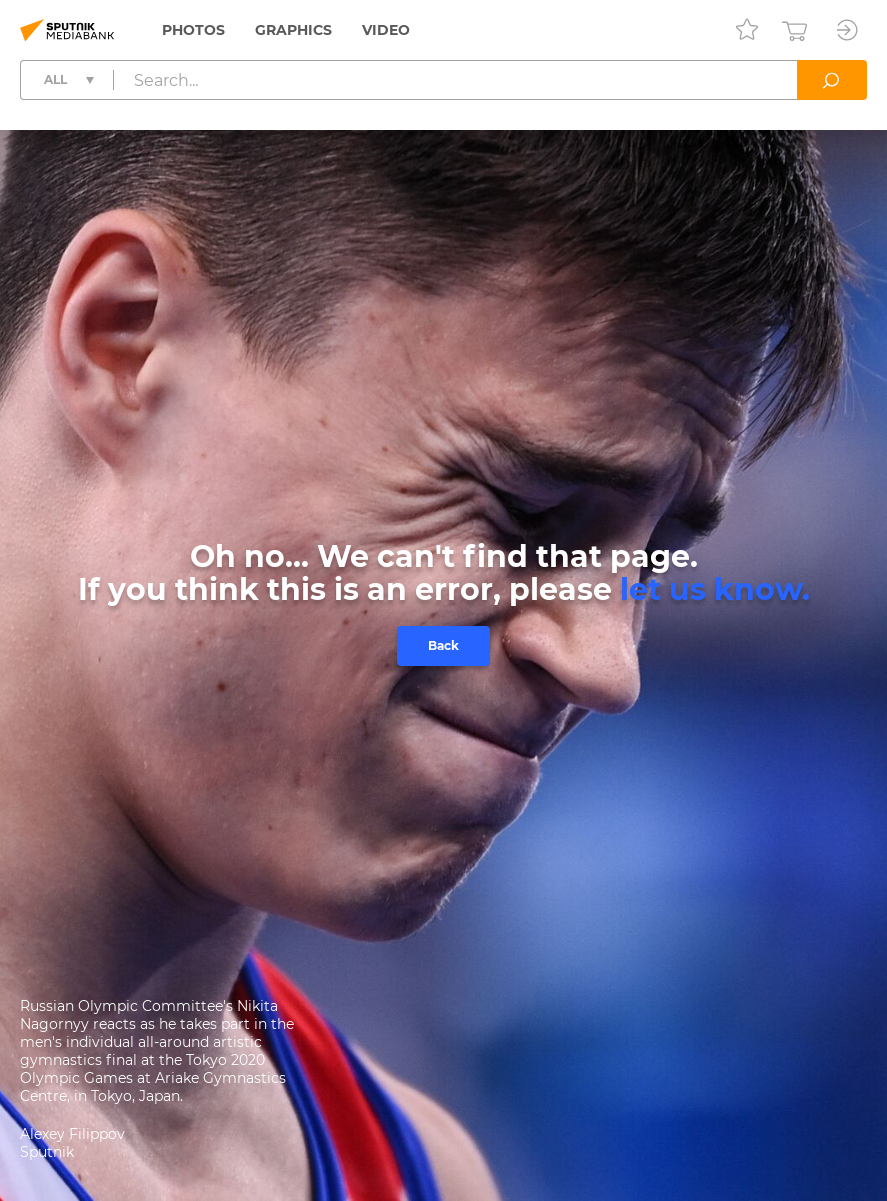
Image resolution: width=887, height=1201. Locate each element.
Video (386, 30)
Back (443, 645)
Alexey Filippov (72, 1134)
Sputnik (47, 1152)
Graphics (293, 30)
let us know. (715, 589)
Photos (193, 30)
